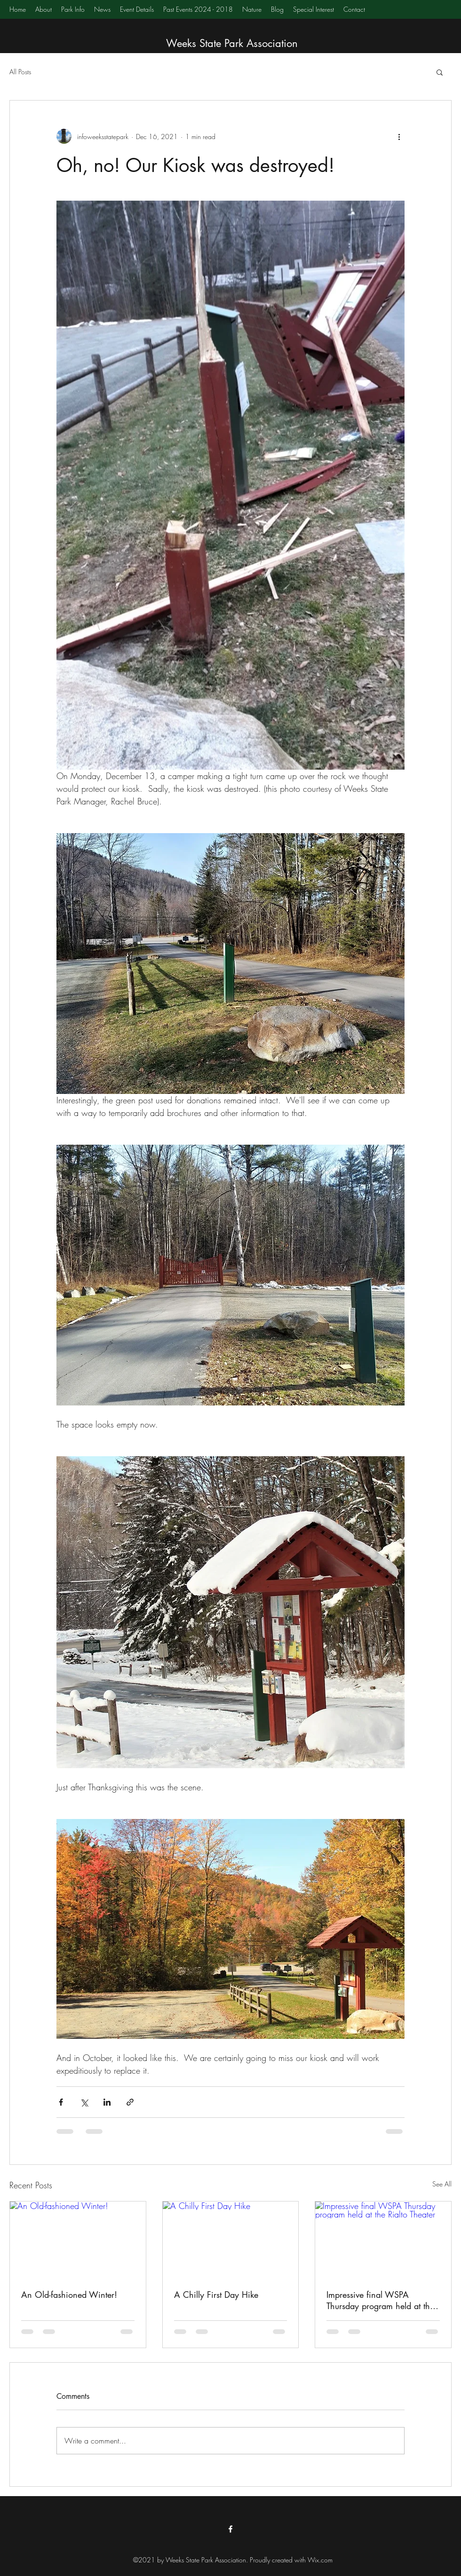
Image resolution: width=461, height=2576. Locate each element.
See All (442, 2183)
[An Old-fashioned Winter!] (78, 2239)
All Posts (20, 71)
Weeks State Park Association (232, 43)
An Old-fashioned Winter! (69, 2294)
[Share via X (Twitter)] (83, 2102)
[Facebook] (230, 2529)
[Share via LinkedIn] (107, 2102)
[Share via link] (130, 2102)
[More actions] (399, 136)
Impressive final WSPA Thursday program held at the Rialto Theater (380, 2300)
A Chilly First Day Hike (216, 2294)
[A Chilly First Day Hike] (231, 2239)
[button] (439, 72)
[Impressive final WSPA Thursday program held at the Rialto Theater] (383, 2239)
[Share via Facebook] (60, 2102)
